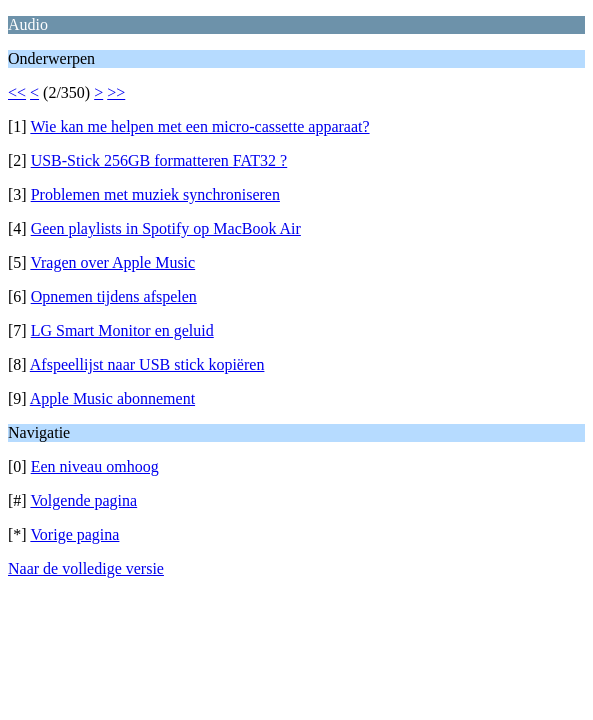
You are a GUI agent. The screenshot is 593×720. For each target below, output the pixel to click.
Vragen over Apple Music (112, 262)
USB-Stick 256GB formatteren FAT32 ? (159, 160)
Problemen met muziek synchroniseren (155, 194)
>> (116, 92)
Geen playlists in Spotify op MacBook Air (166, 228)
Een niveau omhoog (95, 466)
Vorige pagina (74, 534)
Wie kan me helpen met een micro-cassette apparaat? (199, 126)
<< (17, 92)
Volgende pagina (83, 500)
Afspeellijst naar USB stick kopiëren (147, 364)
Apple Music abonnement (112, 398)
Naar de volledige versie (86, 568)
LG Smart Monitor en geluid (122, 330)
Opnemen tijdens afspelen (114, 296)
